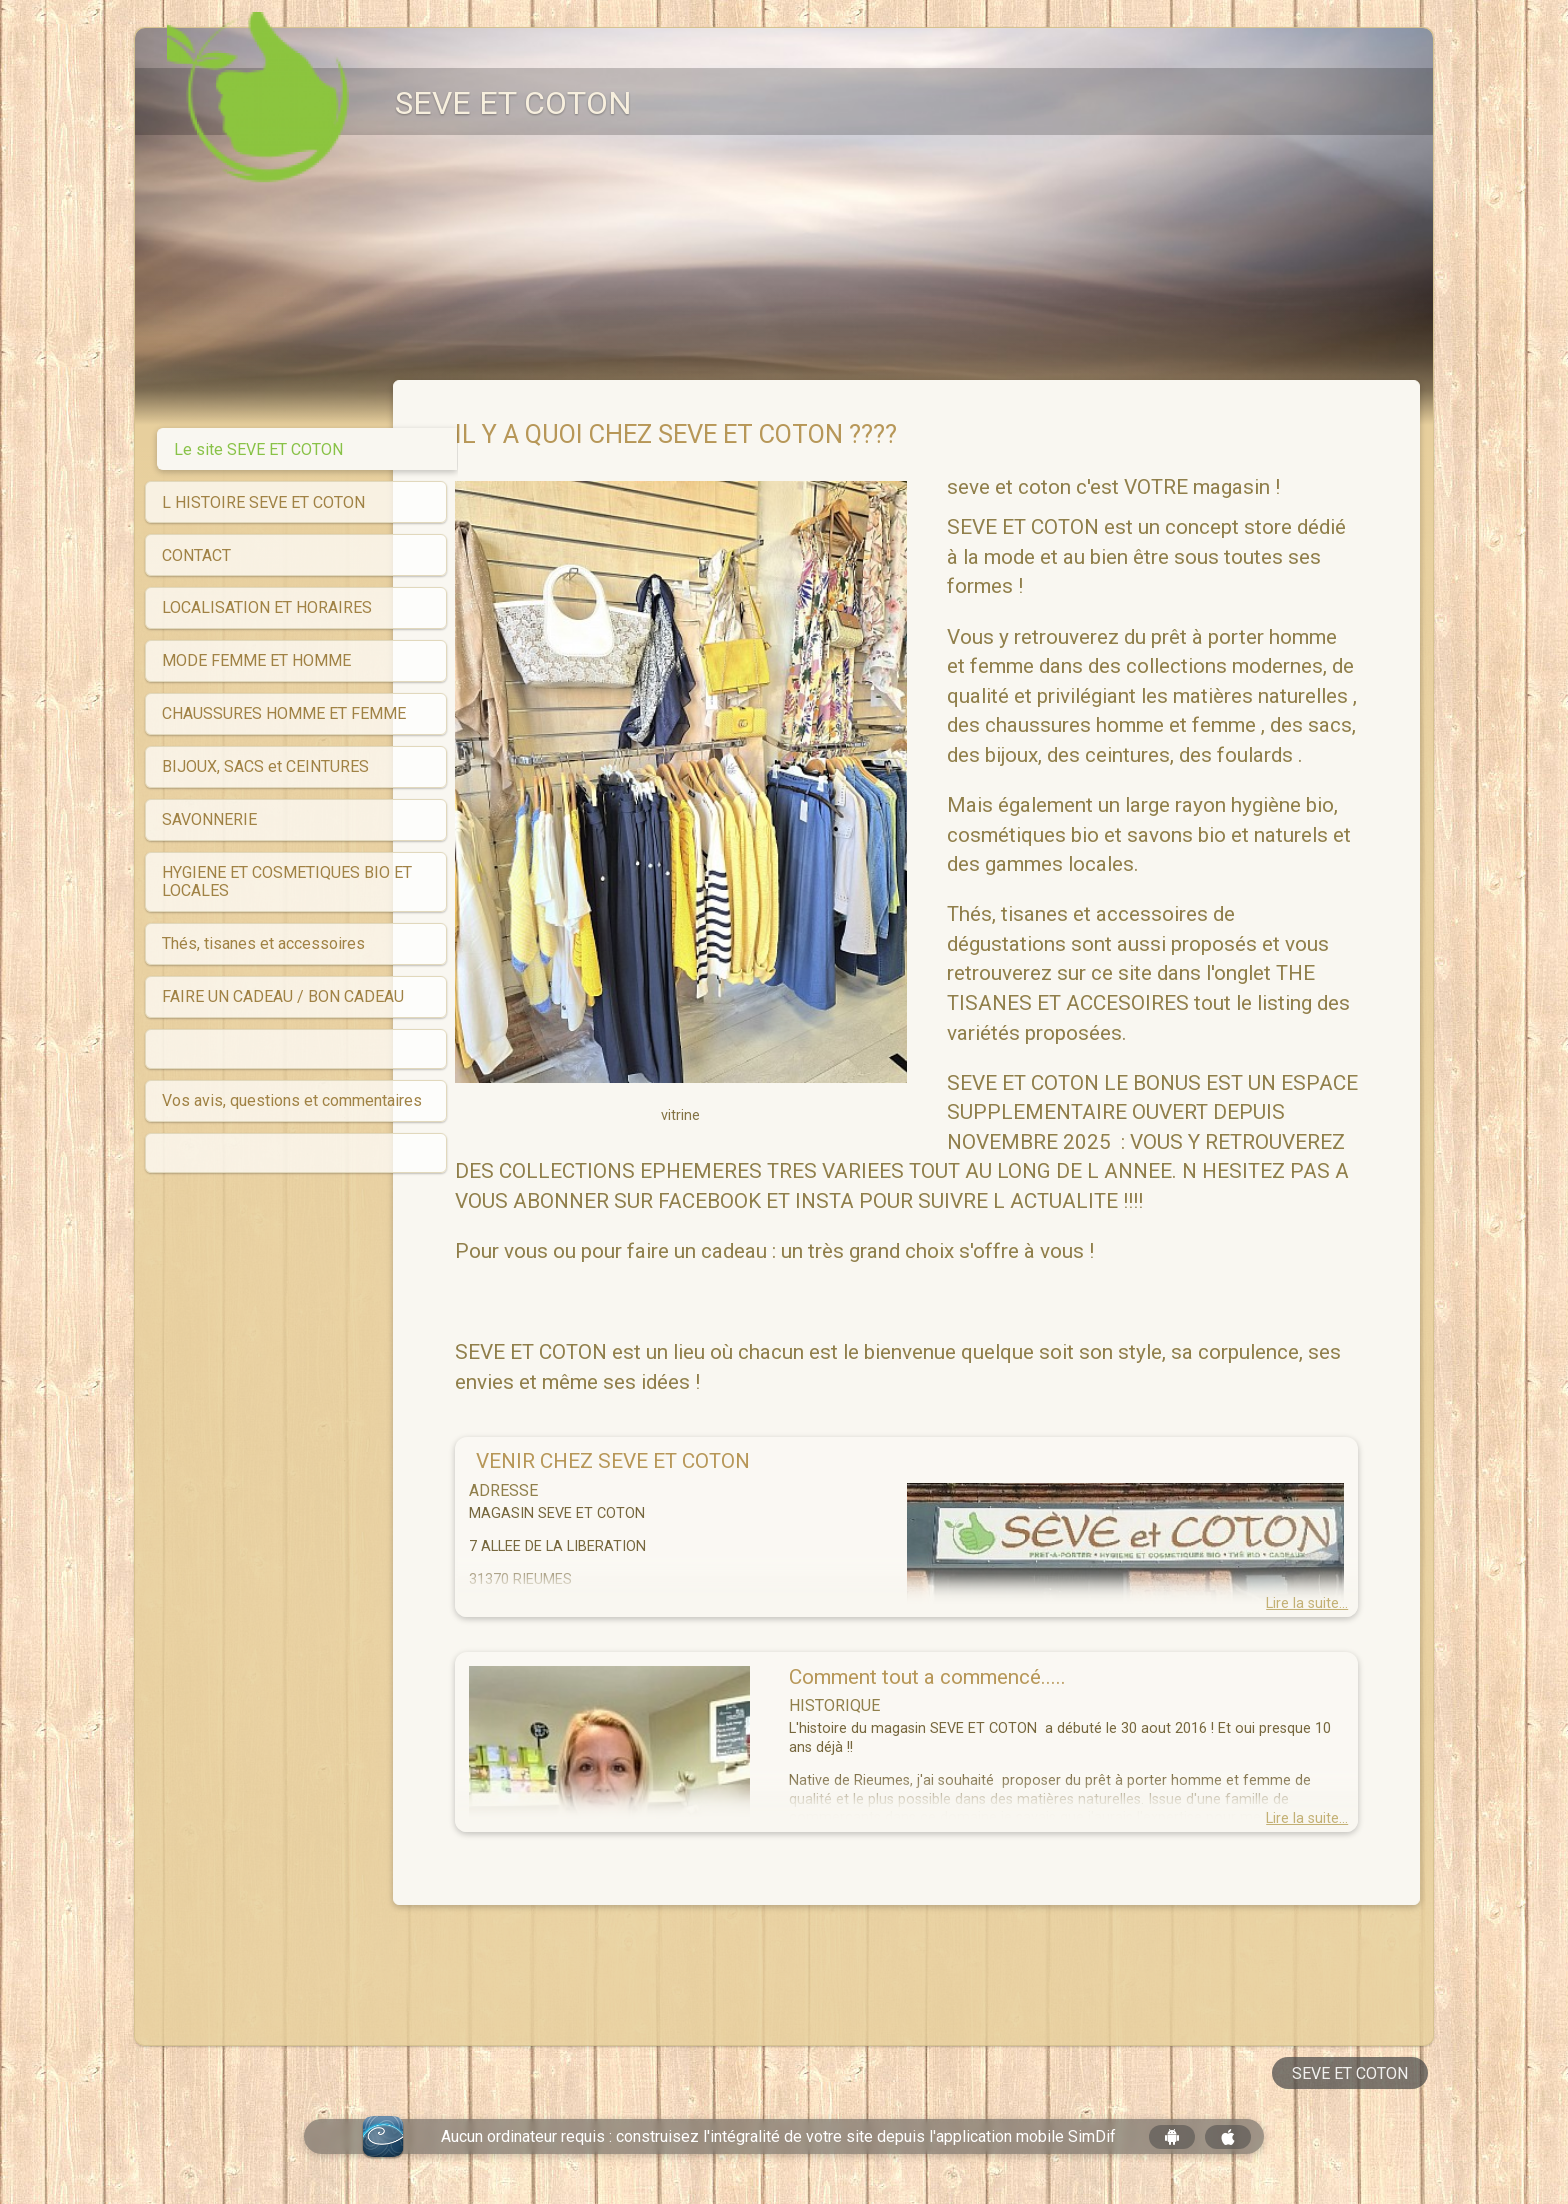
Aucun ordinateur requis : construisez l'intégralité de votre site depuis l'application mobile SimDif (778, 2136)
